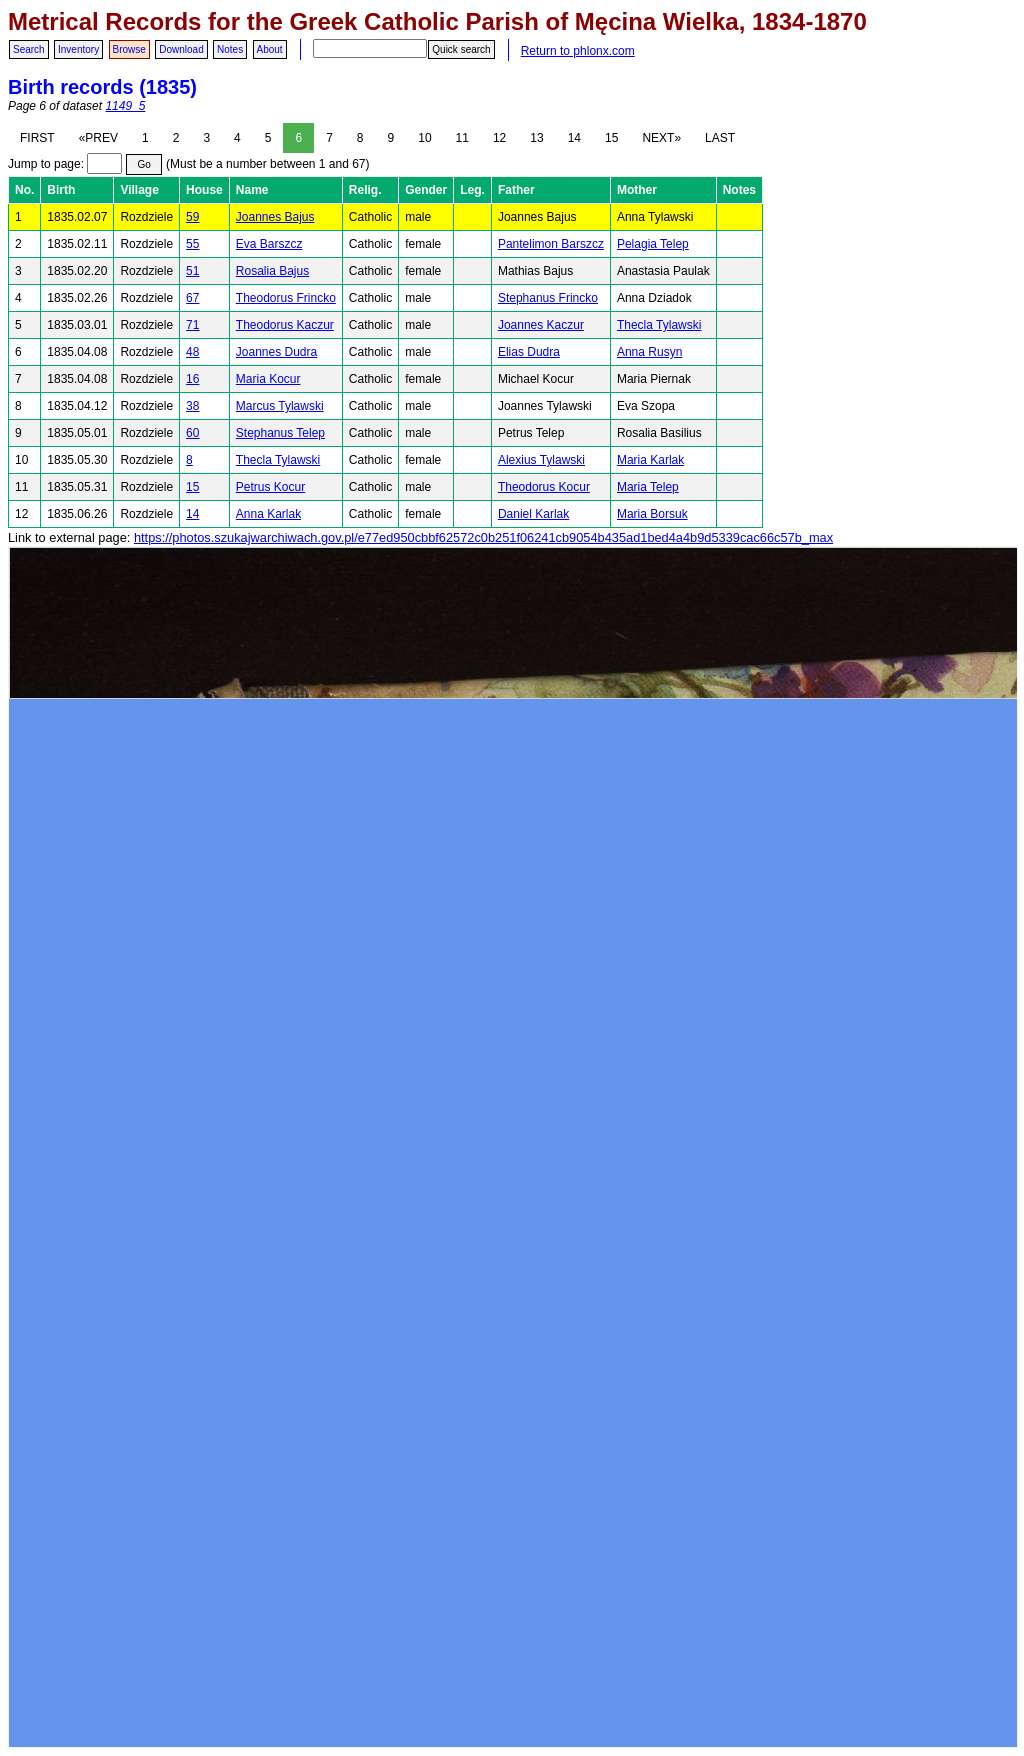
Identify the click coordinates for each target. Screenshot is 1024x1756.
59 (192, 217)
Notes (230, 49)
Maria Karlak (650, 460)
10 (424, 138)
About (270, 49)
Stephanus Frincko (548, 298)
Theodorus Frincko (286, 298)
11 (462, 138)
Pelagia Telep (653, 244)
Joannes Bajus (275, 217)
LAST (720, 138)
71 (192, 325)
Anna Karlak (268, 514)
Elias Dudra (529, 352)
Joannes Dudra (276, 352)
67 (192, 298)
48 (192, 352)
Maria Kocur (268, 379)
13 (536, 138)
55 (192, 244)
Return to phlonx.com (578, 51)
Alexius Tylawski (541, 460)
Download (181, 49)
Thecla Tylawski (659, 325)
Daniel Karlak (533, 514)
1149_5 (125, 106)
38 (192, 406)
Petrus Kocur (270, 487)
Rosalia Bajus (272, 271)
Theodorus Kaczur (285, 325)
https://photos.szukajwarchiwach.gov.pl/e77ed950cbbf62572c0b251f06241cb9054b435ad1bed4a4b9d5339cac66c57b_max (483, 537)
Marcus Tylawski (280, 406)
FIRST (37, 138)
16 (192, 379)
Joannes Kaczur (541, 325)
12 (499, 138)
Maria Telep (648, 487)
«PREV (98, 138)
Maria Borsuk (652, 514)
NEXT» (661, 138)
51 (192, 271)
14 (574, 138)
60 (192, 433)
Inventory (78, 49)
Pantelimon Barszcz (551, 244)
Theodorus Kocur (544, 487)
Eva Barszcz (269, 244)
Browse (129, 49)
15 (611, 138)
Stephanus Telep (280, 433)
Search (29, 49)
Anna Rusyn (649, 352)
